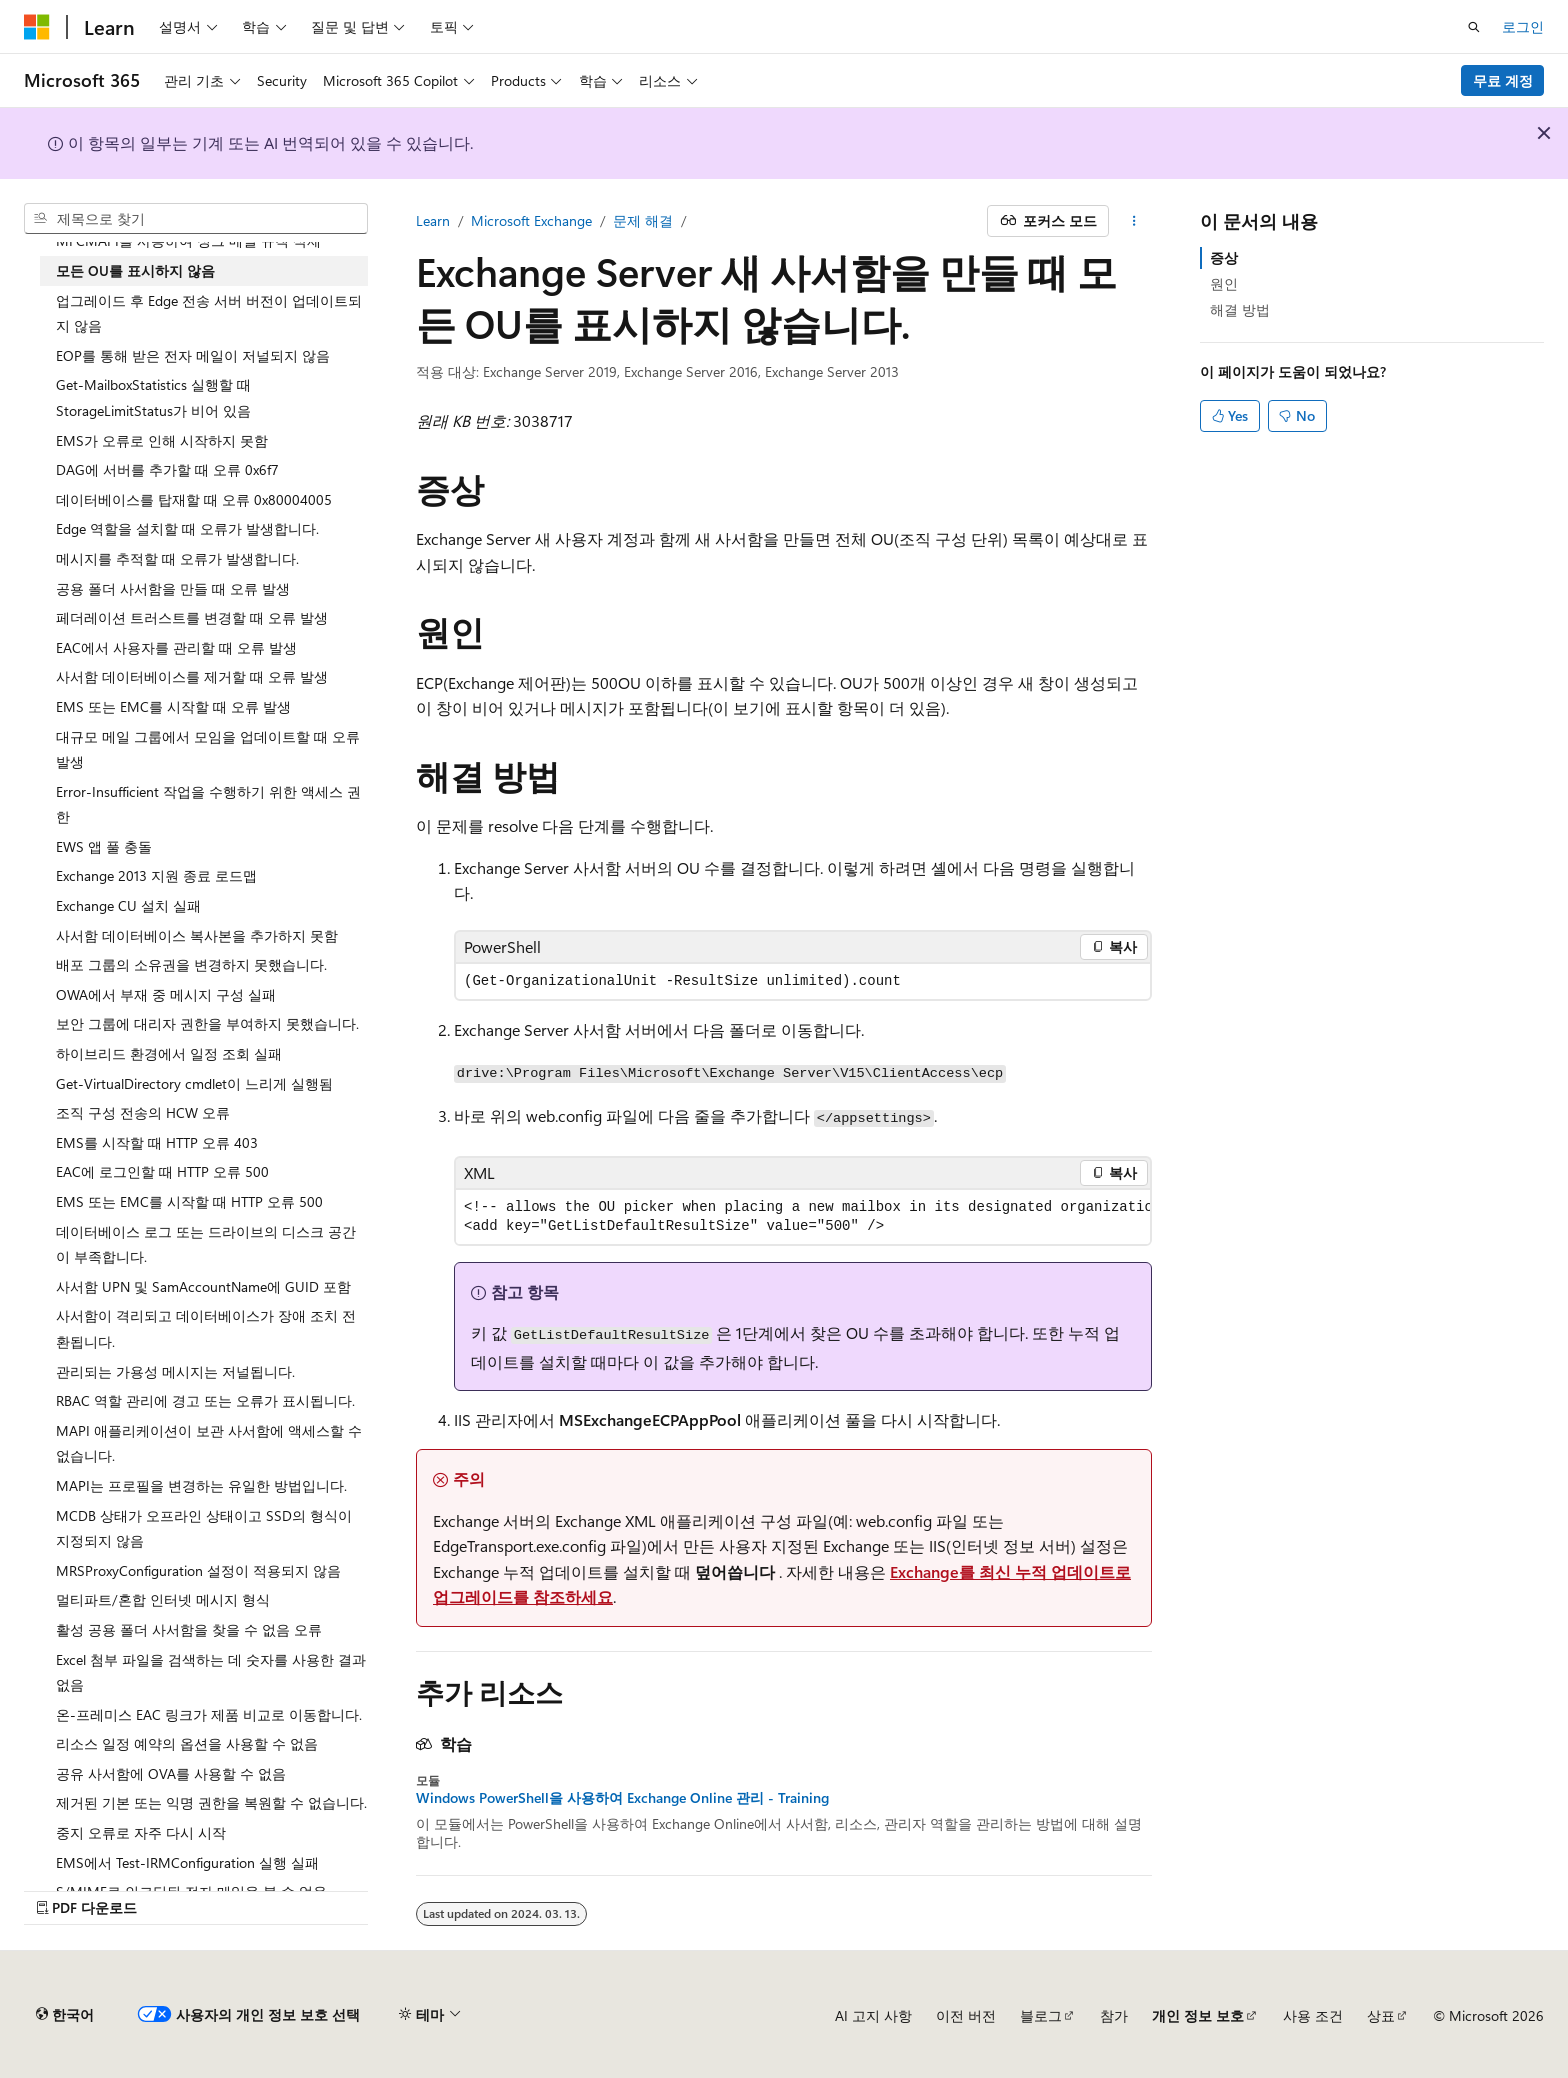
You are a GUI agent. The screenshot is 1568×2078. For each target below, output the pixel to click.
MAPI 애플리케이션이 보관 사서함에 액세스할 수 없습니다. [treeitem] (209, 1443)
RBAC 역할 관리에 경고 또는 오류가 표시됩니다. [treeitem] (205, 1400)
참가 (1114, 2015)
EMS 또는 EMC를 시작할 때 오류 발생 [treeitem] (173, 706)
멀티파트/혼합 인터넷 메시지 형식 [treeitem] (163, 1599)
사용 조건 (1313, 2015)
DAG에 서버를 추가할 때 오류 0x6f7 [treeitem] (167, 469)
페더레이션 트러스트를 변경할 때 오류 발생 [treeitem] (192, 617)
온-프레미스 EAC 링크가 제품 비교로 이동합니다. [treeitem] (209, 1714)
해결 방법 (1240, 309)
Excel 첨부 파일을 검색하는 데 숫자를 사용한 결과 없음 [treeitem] (211, 1672)
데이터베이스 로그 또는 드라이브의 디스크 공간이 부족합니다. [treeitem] (206, 1244)
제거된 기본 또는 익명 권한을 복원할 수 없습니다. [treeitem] (211, 1802)
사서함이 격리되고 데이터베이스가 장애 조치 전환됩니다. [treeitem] (206, 1328)
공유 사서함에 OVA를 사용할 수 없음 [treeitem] (171, 1773)
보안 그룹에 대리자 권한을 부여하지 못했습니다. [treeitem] (207, 1023)
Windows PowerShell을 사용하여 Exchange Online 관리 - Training (622, 1798)
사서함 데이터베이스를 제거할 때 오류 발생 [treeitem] (192, 676)
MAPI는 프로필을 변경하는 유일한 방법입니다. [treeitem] (201, 1485)
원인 (1224, 283)
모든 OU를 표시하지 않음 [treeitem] (135, 270)
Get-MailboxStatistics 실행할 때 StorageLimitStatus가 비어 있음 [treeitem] (153, 397)
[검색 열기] (1474, 27)
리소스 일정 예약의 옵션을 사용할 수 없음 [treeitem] (187, 1743)
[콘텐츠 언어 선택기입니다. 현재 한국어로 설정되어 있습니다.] (65, 2015)
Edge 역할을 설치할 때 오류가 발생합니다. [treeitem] (187, 528)
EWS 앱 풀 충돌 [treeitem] (104, 846)
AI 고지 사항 (873, 2015)
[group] (803, 1217)
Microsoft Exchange (531, 220)
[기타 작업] (1134, 221)
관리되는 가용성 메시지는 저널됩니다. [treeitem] (175, 1371)
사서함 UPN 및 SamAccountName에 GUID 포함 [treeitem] (203, 1286)
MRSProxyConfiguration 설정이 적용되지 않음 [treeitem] (198, 1570)
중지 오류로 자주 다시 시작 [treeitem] (141, 1832)
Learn (433, 220)
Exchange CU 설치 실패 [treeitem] (128, 905)
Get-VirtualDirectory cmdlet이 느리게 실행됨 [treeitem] (194, 1083)
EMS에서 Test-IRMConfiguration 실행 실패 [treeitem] (187, 1862)
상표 (1381, 2015)
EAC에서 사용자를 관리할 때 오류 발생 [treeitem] (176, 647)
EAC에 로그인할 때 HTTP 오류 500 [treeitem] (162, 1171)
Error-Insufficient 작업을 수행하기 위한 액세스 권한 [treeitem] (208, 804)
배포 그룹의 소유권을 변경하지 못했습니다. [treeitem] (191, 964)
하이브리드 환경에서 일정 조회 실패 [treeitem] (169, 1053)
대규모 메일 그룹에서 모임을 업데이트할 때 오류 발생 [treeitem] (208, 749)
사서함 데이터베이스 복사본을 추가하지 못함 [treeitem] (197, 935)
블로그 (1041, 2015)
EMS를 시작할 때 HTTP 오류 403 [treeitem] (157, 1142)
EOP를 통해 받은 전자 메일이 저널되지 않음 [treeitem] (193, 355)
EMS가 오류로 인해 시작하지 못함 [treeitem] (162, 440)
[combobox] (196, 219)
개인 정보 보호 (1198, 2015)
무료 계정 (1503, 80)
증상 (1224, 257)
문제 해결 (643, 220)
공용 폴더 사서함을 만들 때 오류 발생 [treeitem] (173, 588)
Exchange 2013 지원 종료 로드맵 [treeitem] (156, 875)
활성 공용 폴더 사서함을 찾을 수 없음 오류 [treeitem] (189, 1629)
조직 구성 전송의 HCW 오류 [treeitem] (143, 1112)
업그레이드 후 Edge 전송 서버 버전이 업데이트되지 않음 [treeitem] (209, 313)
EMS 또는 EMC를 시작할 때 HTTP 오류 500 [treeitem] (189, 1201)
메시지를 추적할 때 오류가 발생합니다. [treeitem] (177, 558)
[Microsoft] (37, 27)
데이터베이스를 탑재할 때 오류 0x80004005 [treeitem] (194, 499)
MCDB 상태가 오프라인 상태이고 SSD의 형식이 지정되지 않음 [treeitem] (204, 1528)
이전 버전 (966, 2015)
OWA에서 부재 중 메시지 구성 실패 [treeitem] (166, 994)
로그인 (1523, 26)
